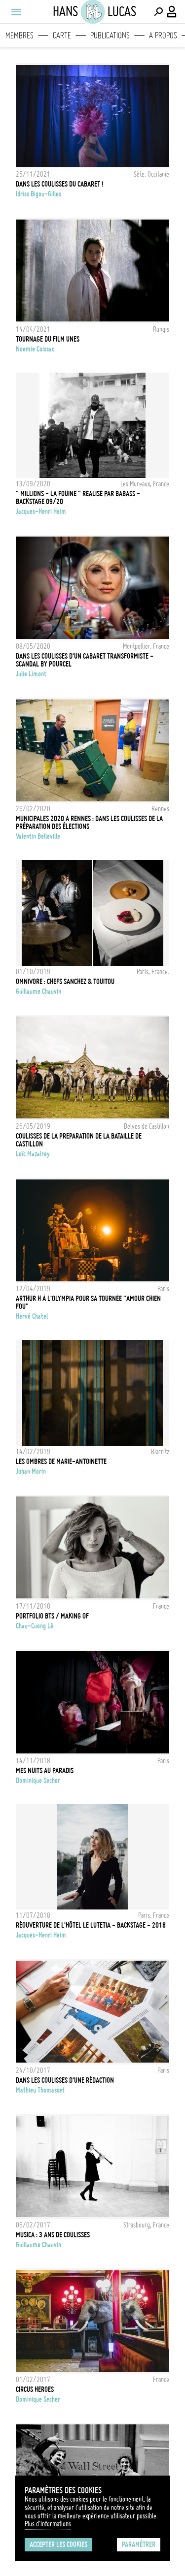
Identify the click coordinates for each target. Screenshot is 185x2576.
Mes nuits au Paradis (45, 1771)
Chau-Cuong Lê (34, 1626)
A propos (163, 35)
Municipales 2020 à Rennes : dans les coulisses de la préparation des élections (89, 822)
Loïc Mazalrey (33, 1153)
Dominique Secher (38, 1780)
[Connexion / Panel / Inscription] (172, 12)
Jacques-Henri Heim (41, 511)
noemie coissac (35, 349)
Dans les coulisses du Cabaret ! (59, 184)
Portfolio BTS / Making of (52, 1616)
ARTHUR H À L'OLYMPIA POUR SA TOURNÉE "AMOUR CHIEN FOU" (88, 1302)
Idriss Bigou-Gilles (38, 194)
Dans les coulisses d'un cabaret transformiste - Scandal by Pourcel (84, 660)
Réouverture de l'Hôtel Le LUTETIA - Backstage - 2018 (91, 1925)
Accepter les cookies (58, 2544)
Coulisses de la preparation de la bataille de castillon (79, 1140)
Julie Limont (31, 673)
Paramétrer (138, 2544)
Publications (110, 35)
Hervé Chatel (32, 1316)
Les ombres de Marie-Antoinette (61, 1461)
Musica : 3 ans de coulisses (53, 2235)
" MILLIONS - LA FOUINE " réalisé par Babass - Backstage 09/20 (78, 498)
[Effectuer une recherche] (158, 12)
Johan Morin (31, 1471)
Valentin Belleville (38, 836)
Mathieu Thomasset (40, 2090)
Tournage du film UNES (47, 339)
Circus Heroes (35, 2389)
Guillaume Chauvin (38, 991)
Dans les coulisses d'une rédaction (65, 2080)
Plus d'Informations (48, 2523)
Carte (62, 35)
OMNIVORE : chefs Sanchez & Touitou (65, 982)
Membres (19, 35)
